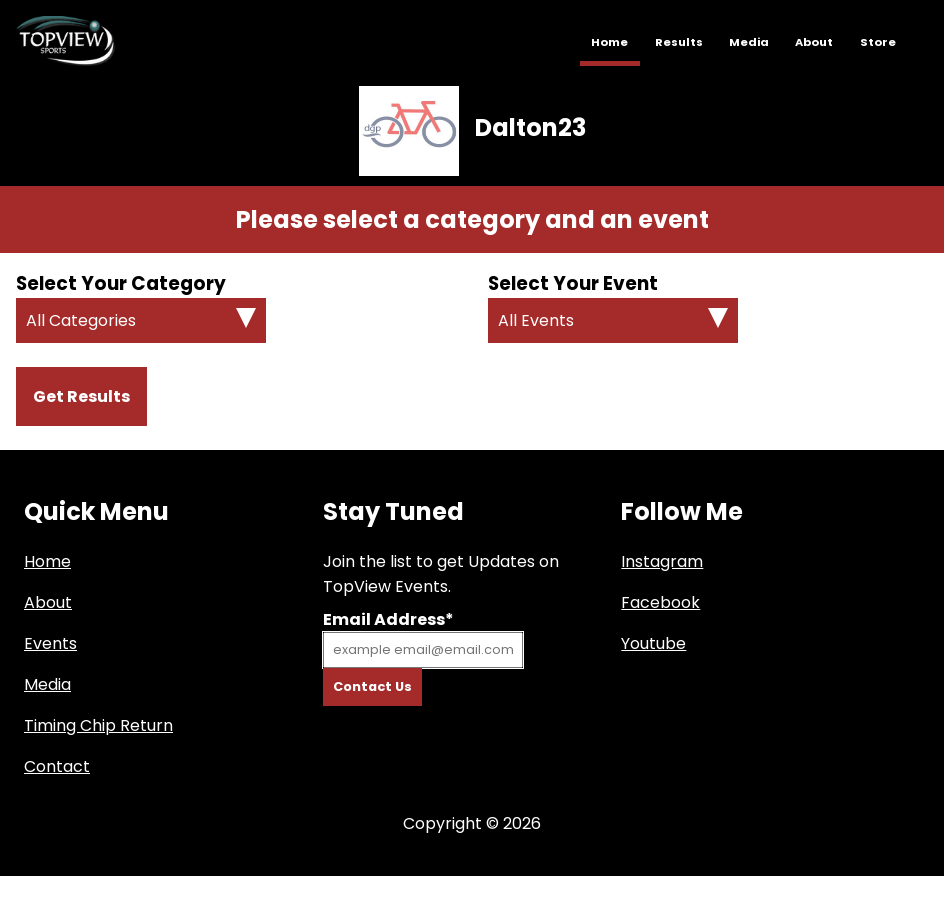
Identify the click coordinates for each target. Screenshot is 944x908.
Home (609, 42)
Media (749, 42)
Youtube (653, 643)
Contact (57, 766)
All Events (536, 320)
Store (878, 42)
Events (50, 643)
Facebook (660, 602)
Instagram (662, 561)
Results (679, 42)
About (814, 42)
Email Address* (388, 619)
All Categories (81, 320)
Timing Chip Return (98, 725)
